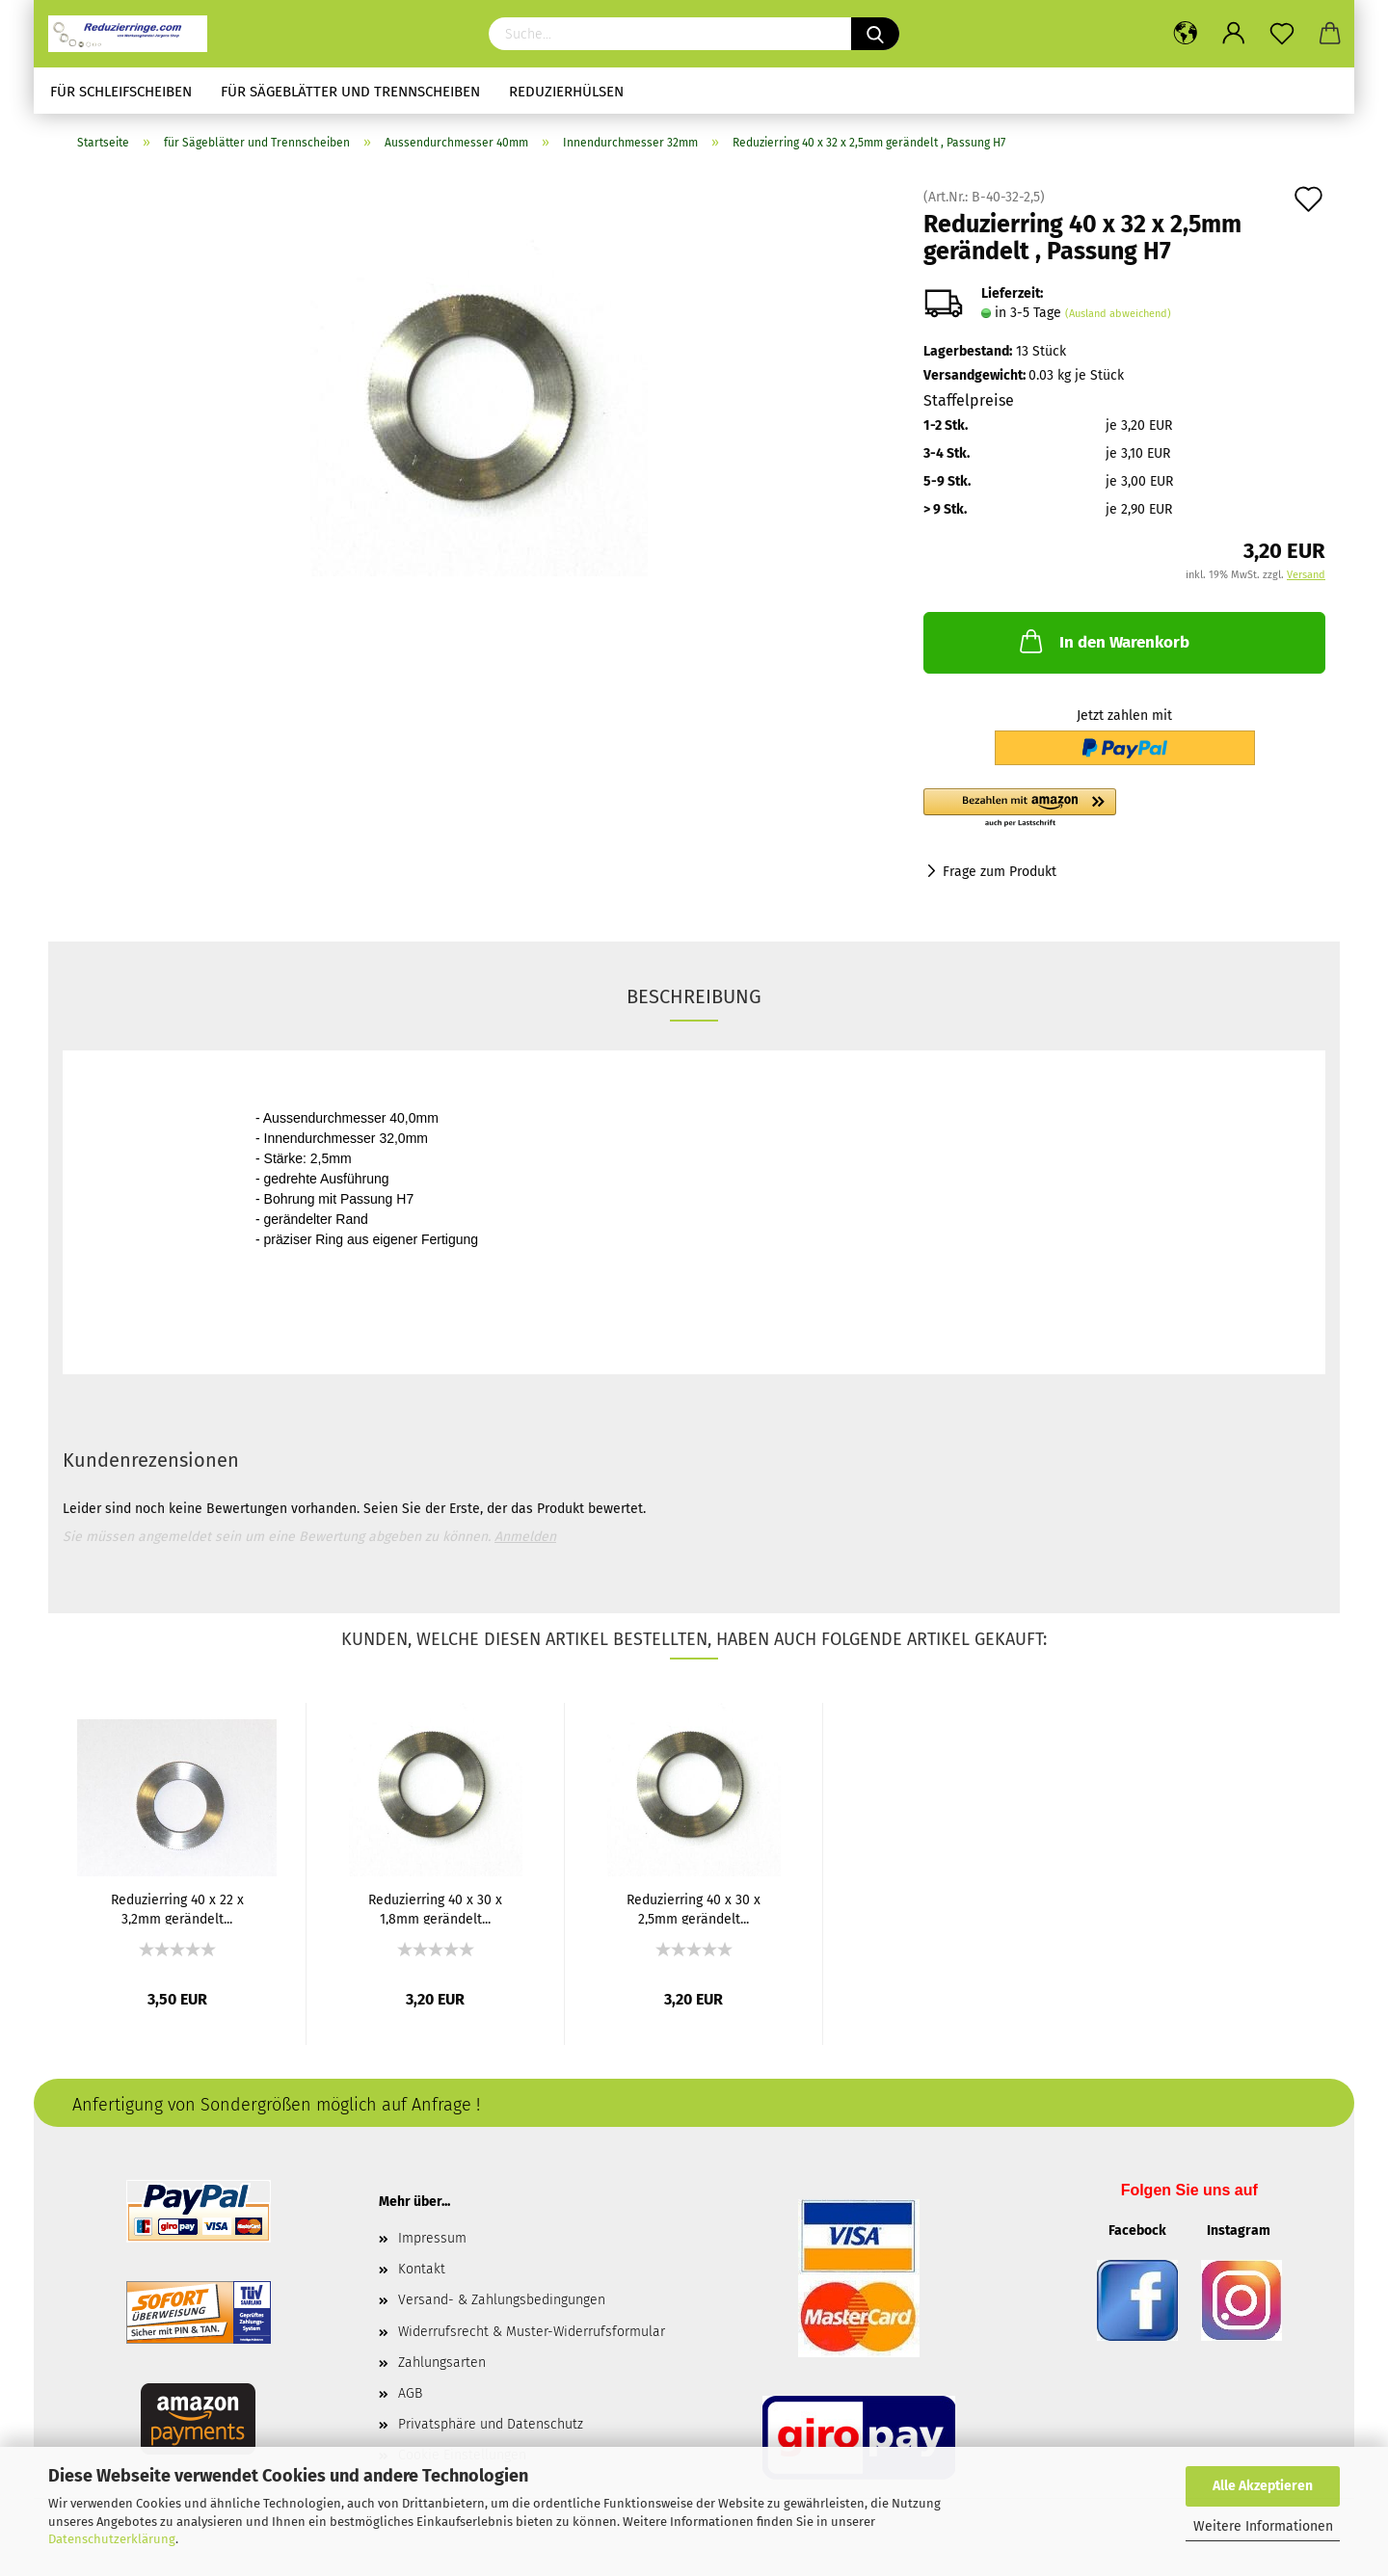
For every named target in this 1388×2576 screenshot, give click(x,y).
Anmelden (525, 1536)
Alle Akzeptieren (1263, 2486)
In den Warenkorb (1102, 640)
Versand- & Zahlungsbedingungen (501, 2300)
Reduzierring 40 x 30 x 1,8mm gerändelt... (435, 1908)
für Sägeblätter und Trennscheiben (350, 91)
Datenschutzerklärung (111, 2539)
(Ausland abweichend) (1118, 313)
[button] (1124, 808)
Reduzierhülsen (566, 91)
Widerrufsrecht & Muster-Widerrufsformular (531, 2332)
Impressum (432, 2238)
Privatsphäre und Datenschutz (490, 2424)
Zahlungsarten (442, 2362)
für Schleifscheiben (121, 91)
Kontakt (421, 2269)
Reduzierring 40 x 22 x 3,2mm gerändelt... (177, 1908)
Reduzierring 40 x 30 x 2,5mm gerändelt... (694, 1908)
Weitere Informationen (1263, 2526)
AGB (410, 2393)
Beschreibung (694, 996)
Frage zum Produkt (999, 871)
